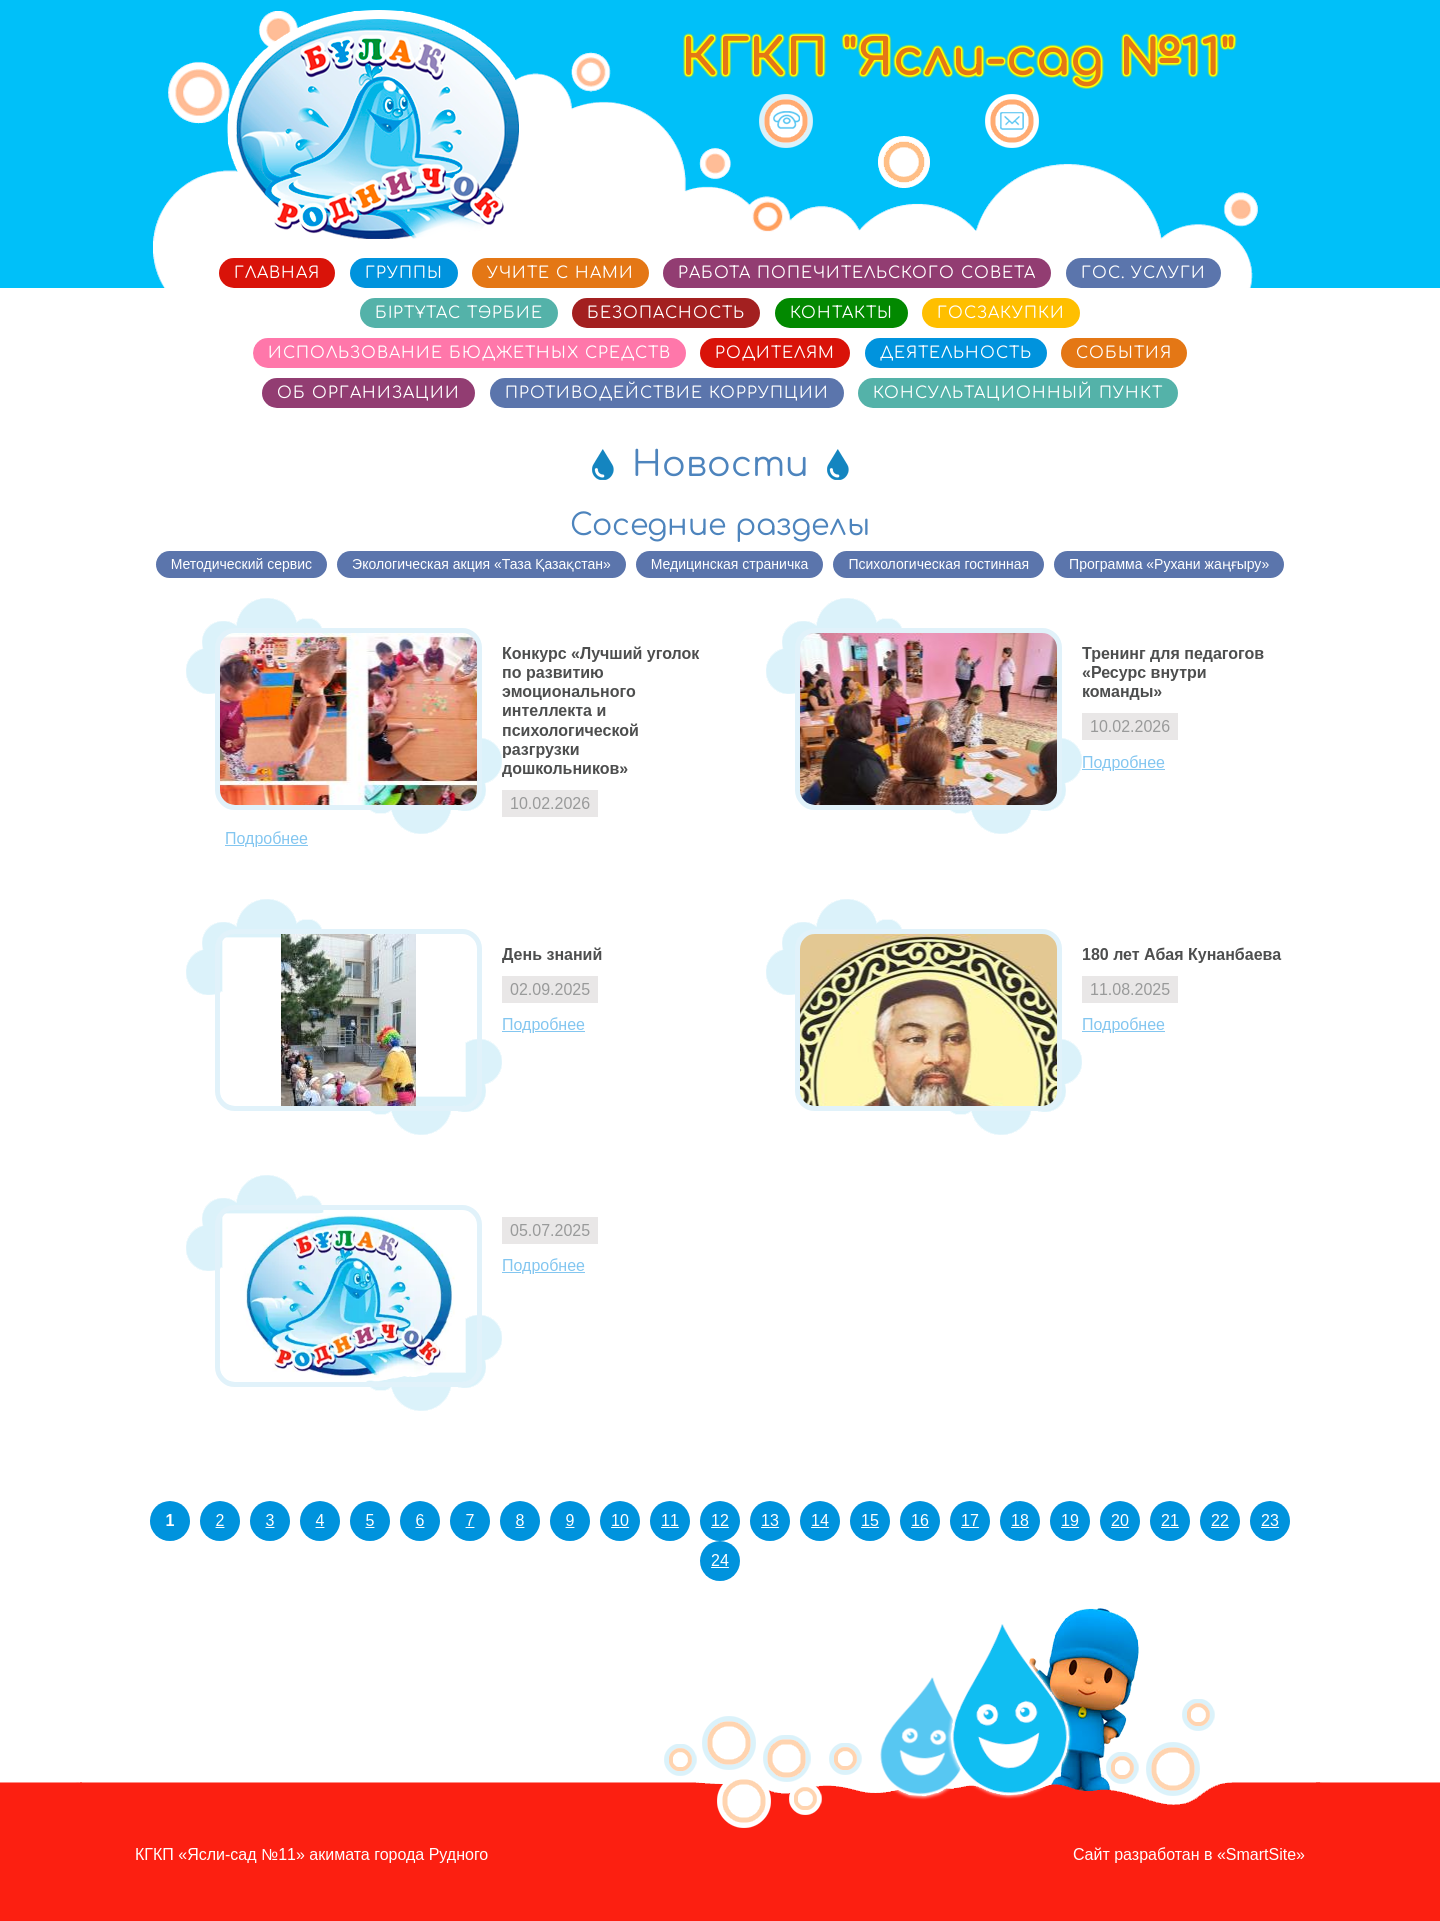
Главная (277, 273)
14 (820, 1520)
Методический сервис (241, 564)
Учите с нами (560, 273)
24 (720, 1560)
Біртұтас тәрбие (459, 313)
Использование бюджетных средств (469, 353)
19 (1070, 1520)
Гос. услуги (1143, 273)
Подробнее (266, 838)
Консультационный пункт (1018, 393)
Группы (404, 273)
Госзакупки (1001, 313)
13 (770, 1520)
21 (1170, 1520)
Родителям (775, 353)
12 (720, 1520)
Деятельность (956, 353)
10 (620, 1520)
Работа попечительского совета (857, 273)
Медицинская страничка (730, 564)
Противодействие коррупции (667, 393)
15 (870, 1520)
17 (970, 1520)
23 (1270, 1520)
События (1124, 353)
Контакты (841, 313)
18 (1020, 1520)
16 (920, 1520)
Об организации (368, 393)
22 (1220, 1520)
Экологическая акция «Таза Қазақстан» (481, 564)
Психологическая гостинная (938, 564)
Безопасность (666, 313)
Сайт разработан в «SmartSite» (1189, 1854)
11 (670, 1520)
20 (1120, 1520)
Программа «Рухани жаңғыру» (1169, 564)
